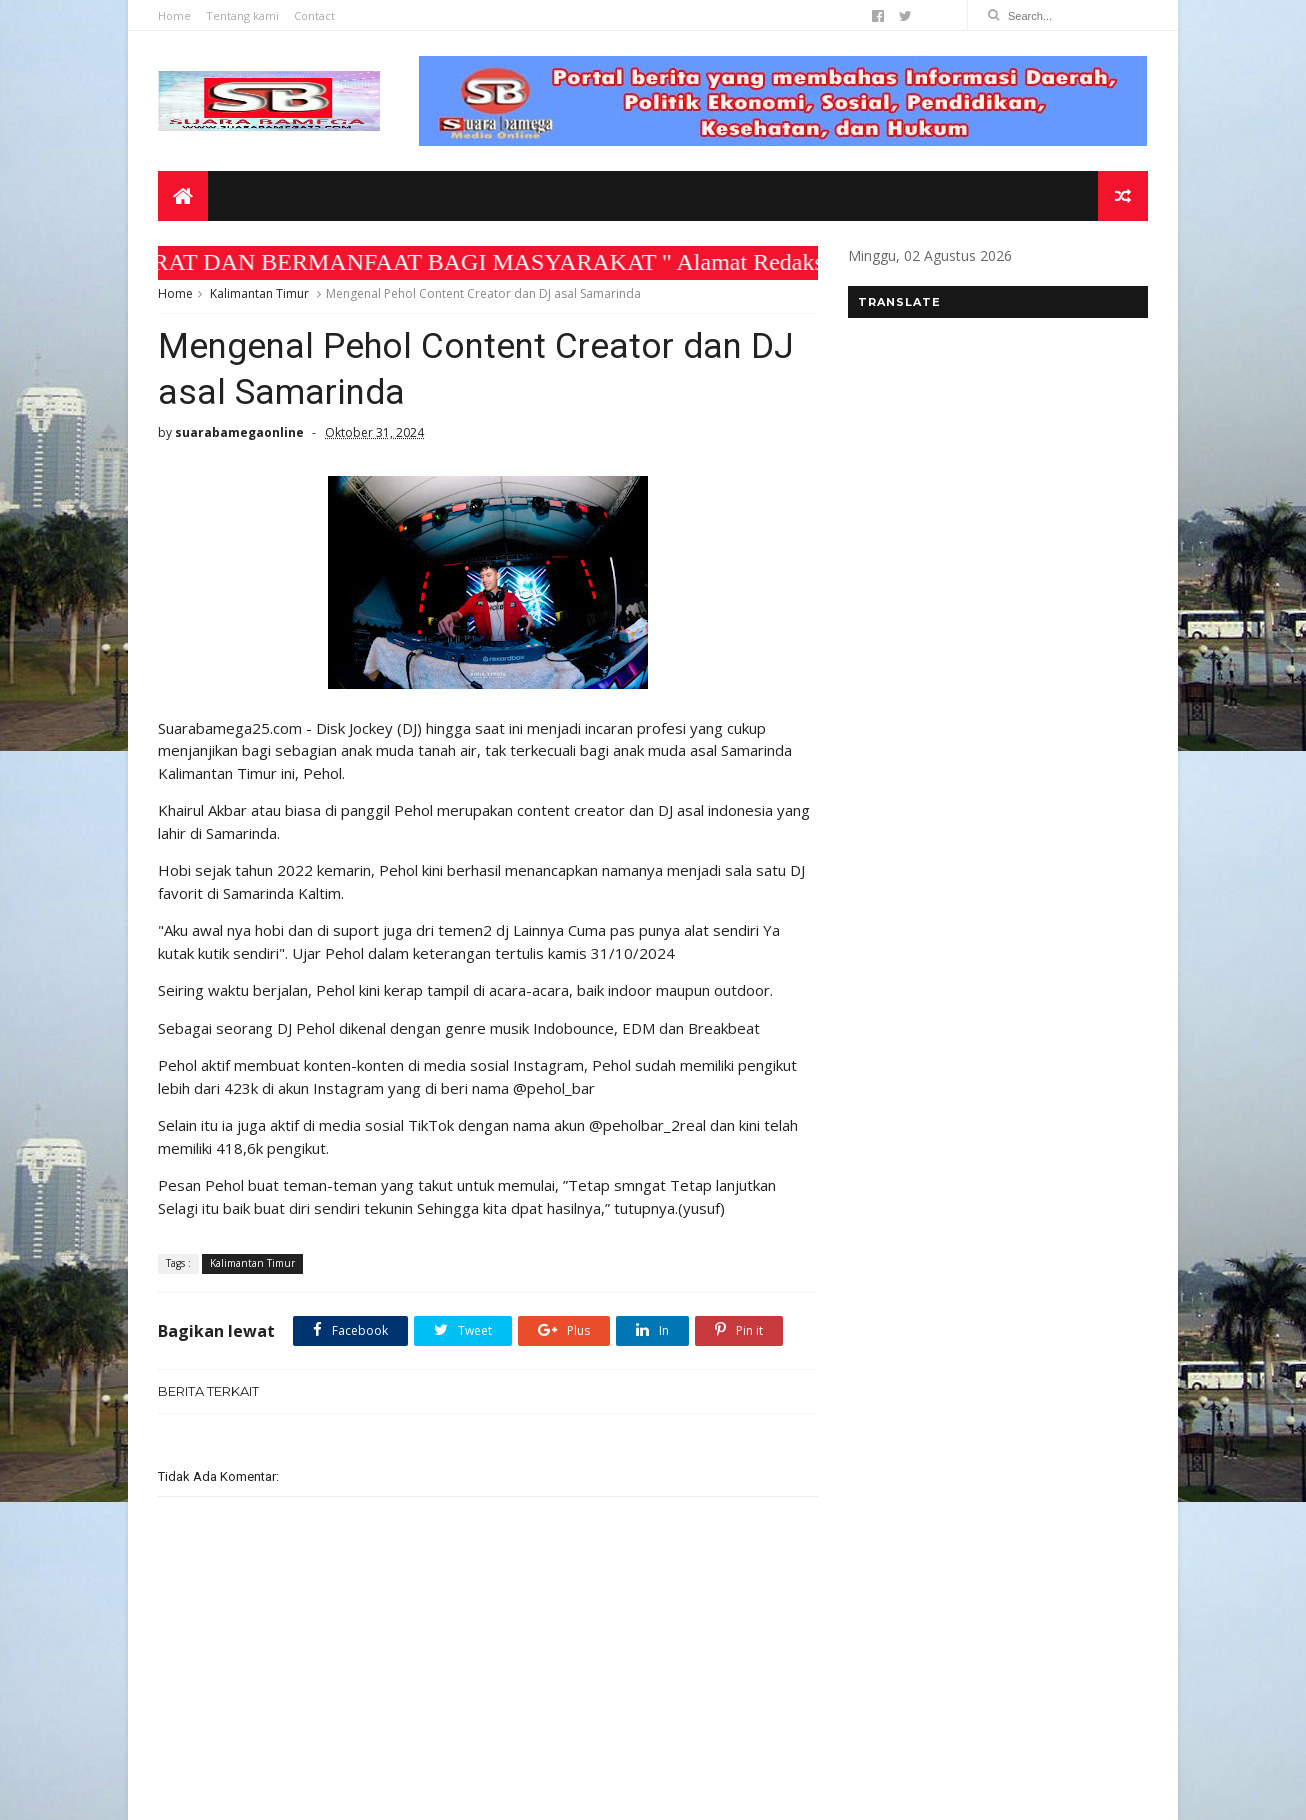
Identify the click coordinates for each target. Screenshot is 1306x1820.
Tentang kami (242, 15)
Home (174, 15)
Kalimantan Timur (259, 293)
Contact (314, 15)
